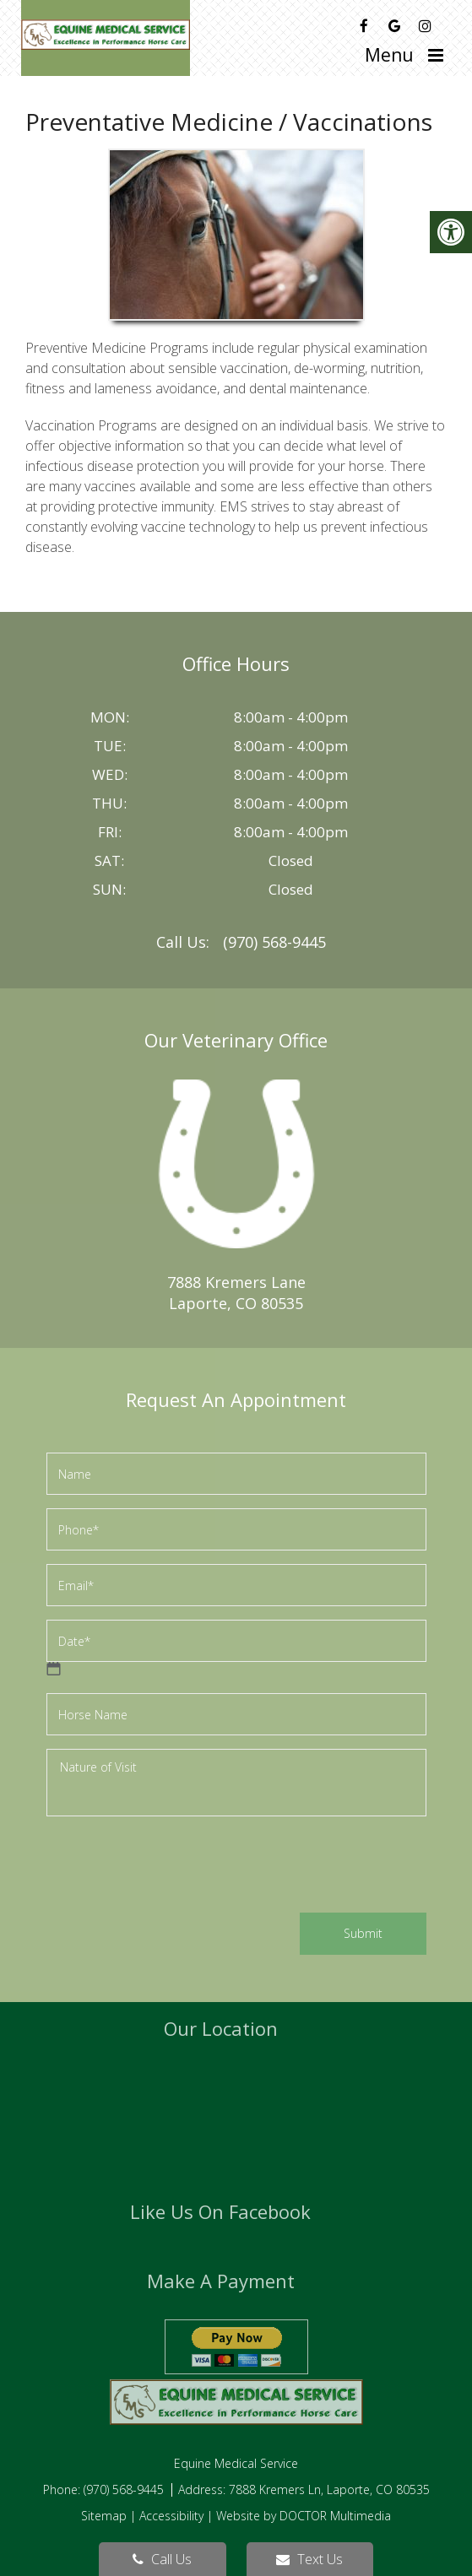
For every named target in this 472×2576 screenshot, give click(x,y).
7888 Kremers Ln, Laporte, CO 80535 (329, 2489)
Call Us (162, 2559)
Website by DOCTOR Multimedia (303, 2516)
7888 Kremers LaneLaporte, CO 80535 (236, 1292)
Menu (389, 55)
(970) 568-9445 (274, 942)
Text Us (309, 2559)
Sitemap (104, 2516)
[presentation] (174, 1867)
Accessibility (171, 2516)
